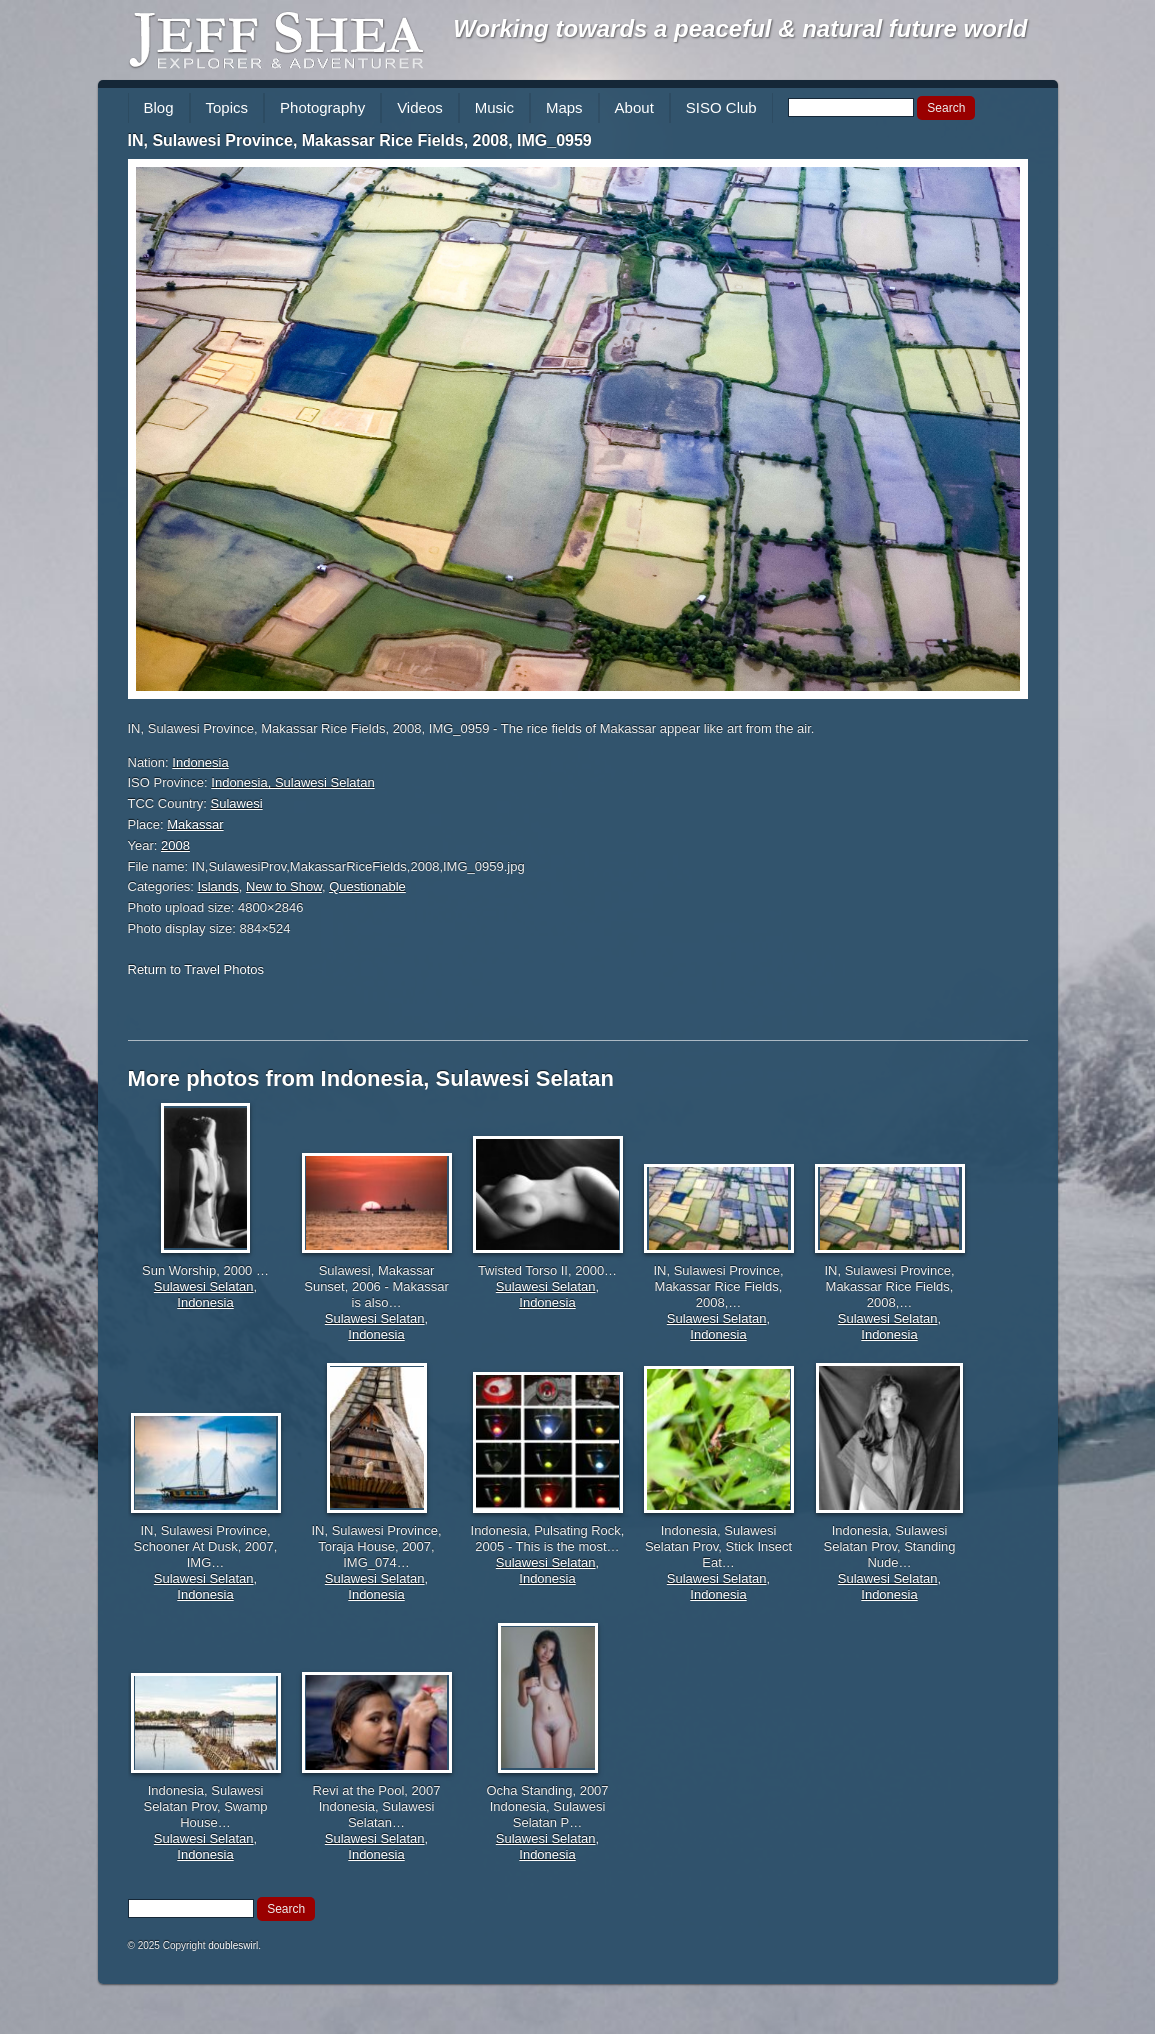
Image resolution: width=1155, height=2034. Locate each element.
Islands (218, 886)
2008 (175, 845)
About (634, 107)
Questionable (367, 886)
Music (494, 107)
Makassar (195, 824)
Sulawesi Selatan (204, 1286)
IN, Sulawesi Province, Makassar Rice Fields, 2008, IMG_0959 (360, 140)
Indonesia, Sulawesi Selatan (292, 782)
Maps (564, 107)
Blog (159, 107)
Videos (420, 107)
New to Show (284, 886)
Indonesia (200, 762)
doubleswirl (233, 1945)
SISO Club (721, 107)
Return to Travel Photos (196, 969)
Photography (322, 107)
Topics (227, 107)
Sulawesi (237, 803)
